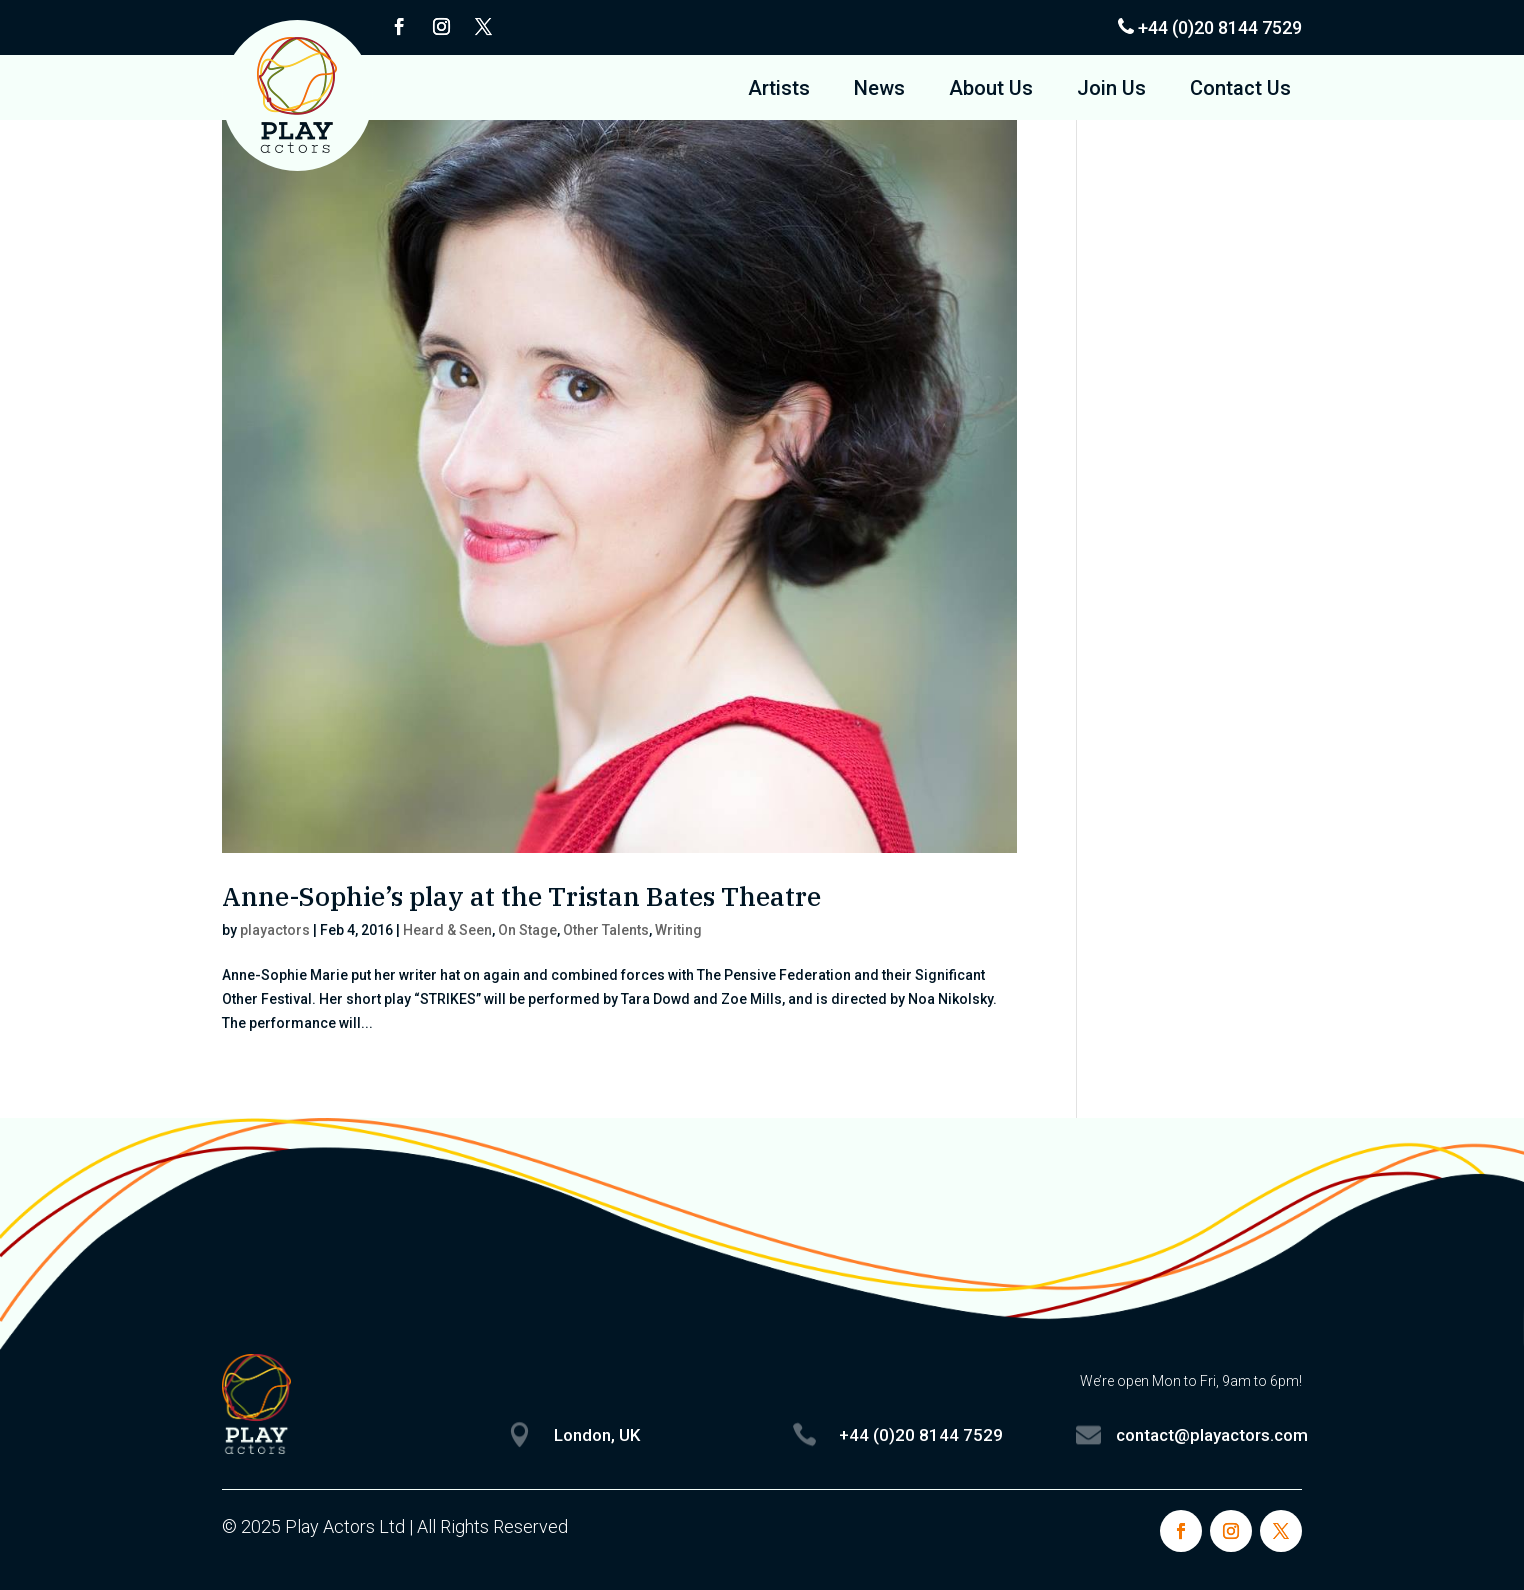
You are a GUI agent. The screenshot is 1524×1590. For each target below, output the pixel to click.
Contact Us (1240, 90)
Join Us (1111, 90)
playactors (275, 930)
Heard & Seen (447, 930)
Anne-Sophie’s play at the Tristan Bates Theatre (521, 896)
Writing (678, 930)
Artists (779, 90)
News (879, 90)
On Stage (527, 930)
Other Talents (606, 930)
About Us (991, 90)
